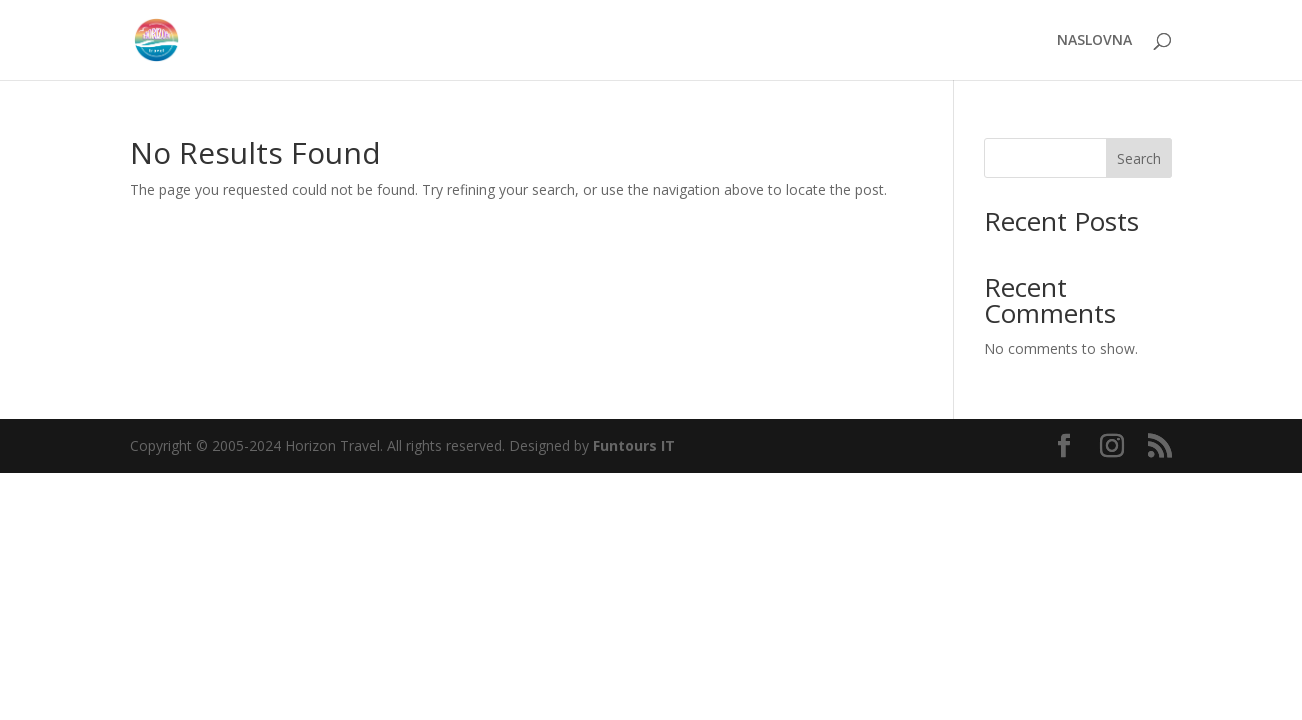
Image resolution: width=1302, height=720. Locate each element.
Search (1139, 158)
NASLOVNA (1094, 41)
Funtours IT (634, 445)
